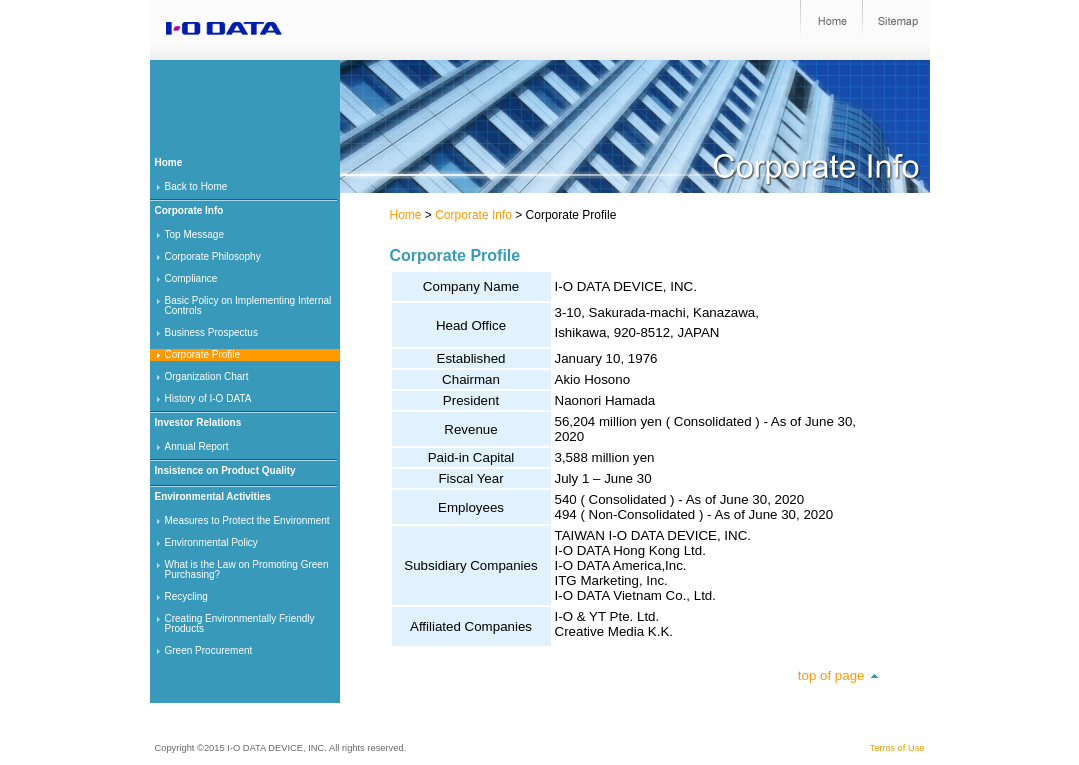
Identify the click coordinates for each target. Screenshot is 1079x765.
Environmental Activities (213, 496)
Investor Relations (198, 422)
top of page (831, 675)
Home (406, 215)
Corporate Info (473, 215)
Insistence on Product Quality (225, 470)
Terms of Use (897, 748)
